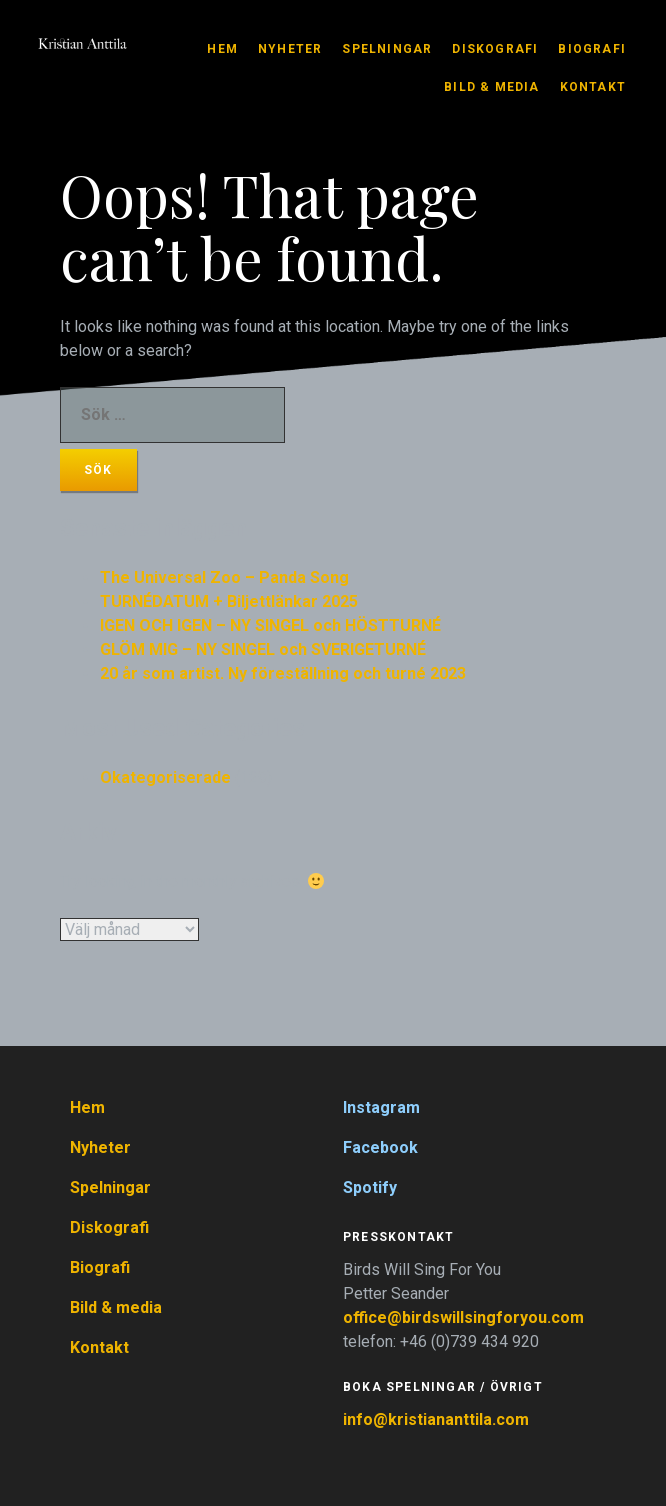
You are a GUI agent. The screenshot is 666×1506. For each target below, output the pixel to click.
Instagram (381, 1107)
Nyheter (290, 49)
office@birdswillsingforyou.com (465, 1317)
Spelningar (387, 49)
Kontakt (593, 87)
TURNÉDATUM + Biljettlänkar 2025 (229, 601)
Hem (222, 49)
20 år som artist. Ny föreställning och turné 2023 (283, 673)
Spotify (370, 1187)
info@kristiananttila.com (436, 1419)
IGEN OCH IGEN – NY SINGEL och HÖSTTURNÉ (270, 625)
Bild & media (491, 87)
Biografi (592, 49)
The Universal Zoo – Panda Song (224, 577)
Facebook (380, 1147)
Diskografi (495, 49)
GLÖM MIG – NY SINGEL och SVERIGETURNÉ (263, 649)
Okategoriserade (165, 777)
